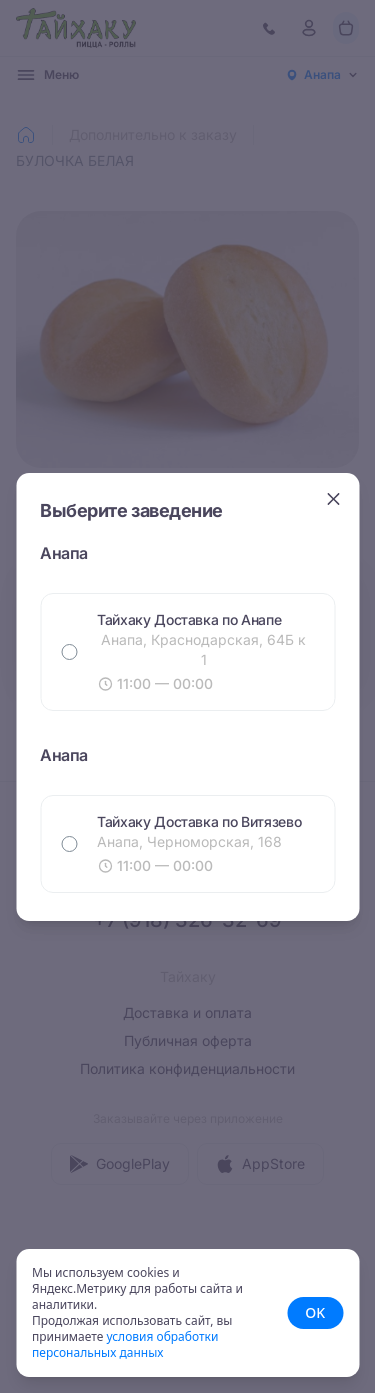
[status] (187, 1313)
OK (315, 1312)
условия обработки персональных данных (125, 1344)
